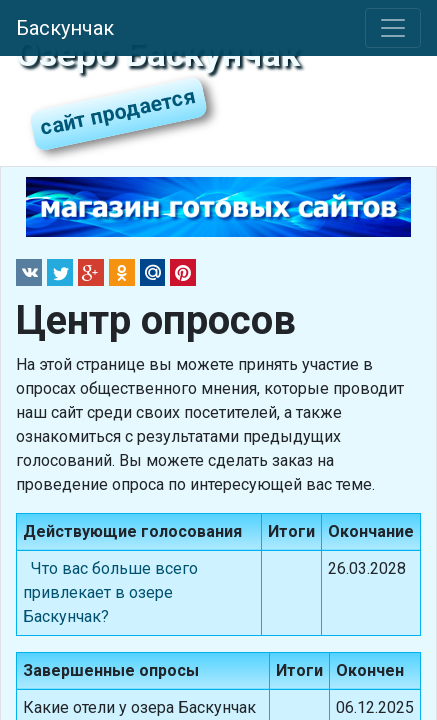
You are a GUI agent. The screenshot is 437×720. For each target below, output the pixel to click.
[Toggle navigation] (393, 28)
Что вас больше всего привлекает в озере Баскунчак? (110, 592)
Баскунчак (65, 28)
